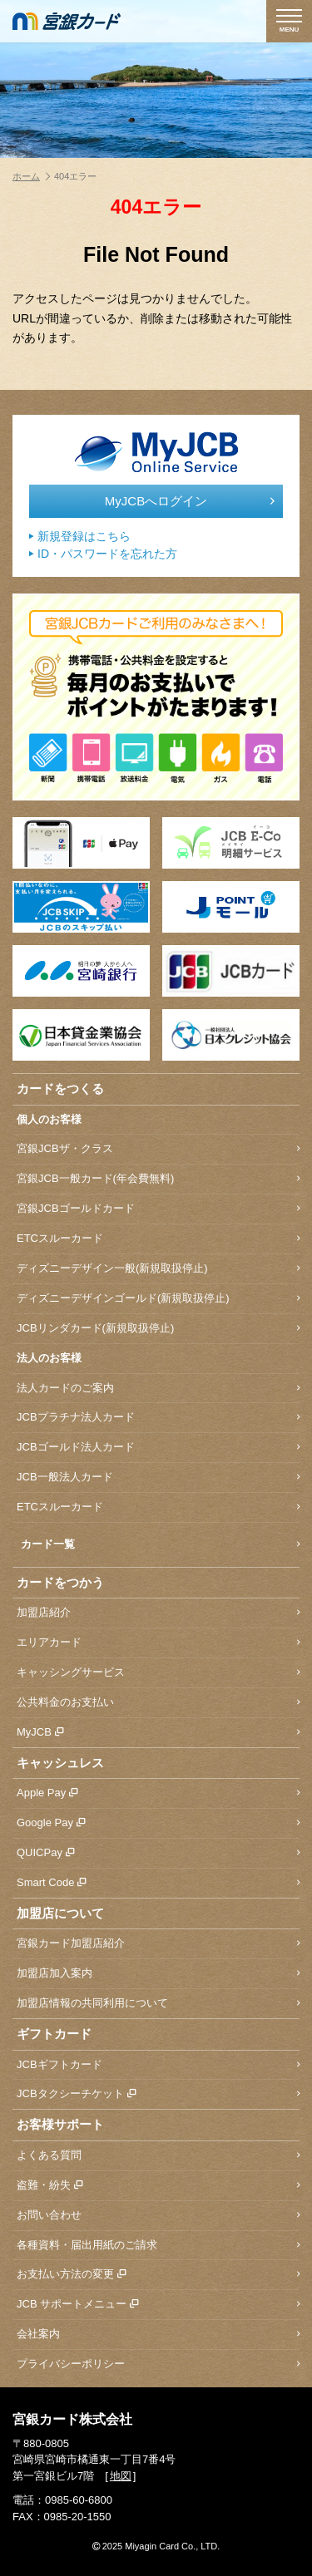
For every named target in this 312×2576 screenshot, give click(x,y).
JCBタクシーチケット (158, 2094)
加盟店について (60, 1913)
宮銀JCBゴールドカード (158, 1209)
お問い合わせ (158, 2216)
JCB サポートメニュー (158, 2305)
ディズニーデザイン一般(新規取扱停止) (158, 1269)
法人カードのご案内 (158, 1389)
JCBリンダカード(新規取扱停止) (158, 1329)
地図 (120, 2476)
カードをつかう (60, 1582)
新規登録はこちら (80, 536)
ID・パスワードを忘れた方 (103, 554)
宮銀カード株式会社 (72, 2419)
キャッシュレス (60, 1763)
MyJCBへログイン (190, 501)
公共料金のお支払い (158, 1703)
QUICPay (158, 1853)
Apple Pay (158, 1793)
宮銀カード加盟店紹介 (158, 1944)
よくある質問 (158, 2156)
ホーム (31, 176)
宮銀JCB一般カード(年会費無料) (158, 1179)
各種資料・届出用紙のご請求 (158, 2246)
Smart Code (158, 1883)
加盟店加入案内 (158, 1974)
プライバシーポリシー (158, 2364)
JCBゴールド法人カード (158, 1448)
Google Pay (158, 1823)
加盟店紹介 (158, 1613)
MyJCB (158, 1733)
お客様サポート (60, 2124)
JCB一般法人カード (158, 1477)
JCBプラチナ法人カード (158, 1418)
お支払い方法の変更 (158, 2275)
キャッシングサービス (158, 1673)
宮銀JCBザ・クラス (158, 1149)
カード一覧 (160, 1545)
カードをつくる (60, 1088)
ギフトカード (54, 2034)
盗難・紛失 (158, 2186)
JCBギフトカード (158, 2065)
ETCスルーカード (158, 1239)
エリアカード (158, 1643)
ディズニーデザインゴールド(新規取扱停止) (158, 1299)
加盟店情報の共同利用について (158, 2004)
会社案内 (158, 2334)
